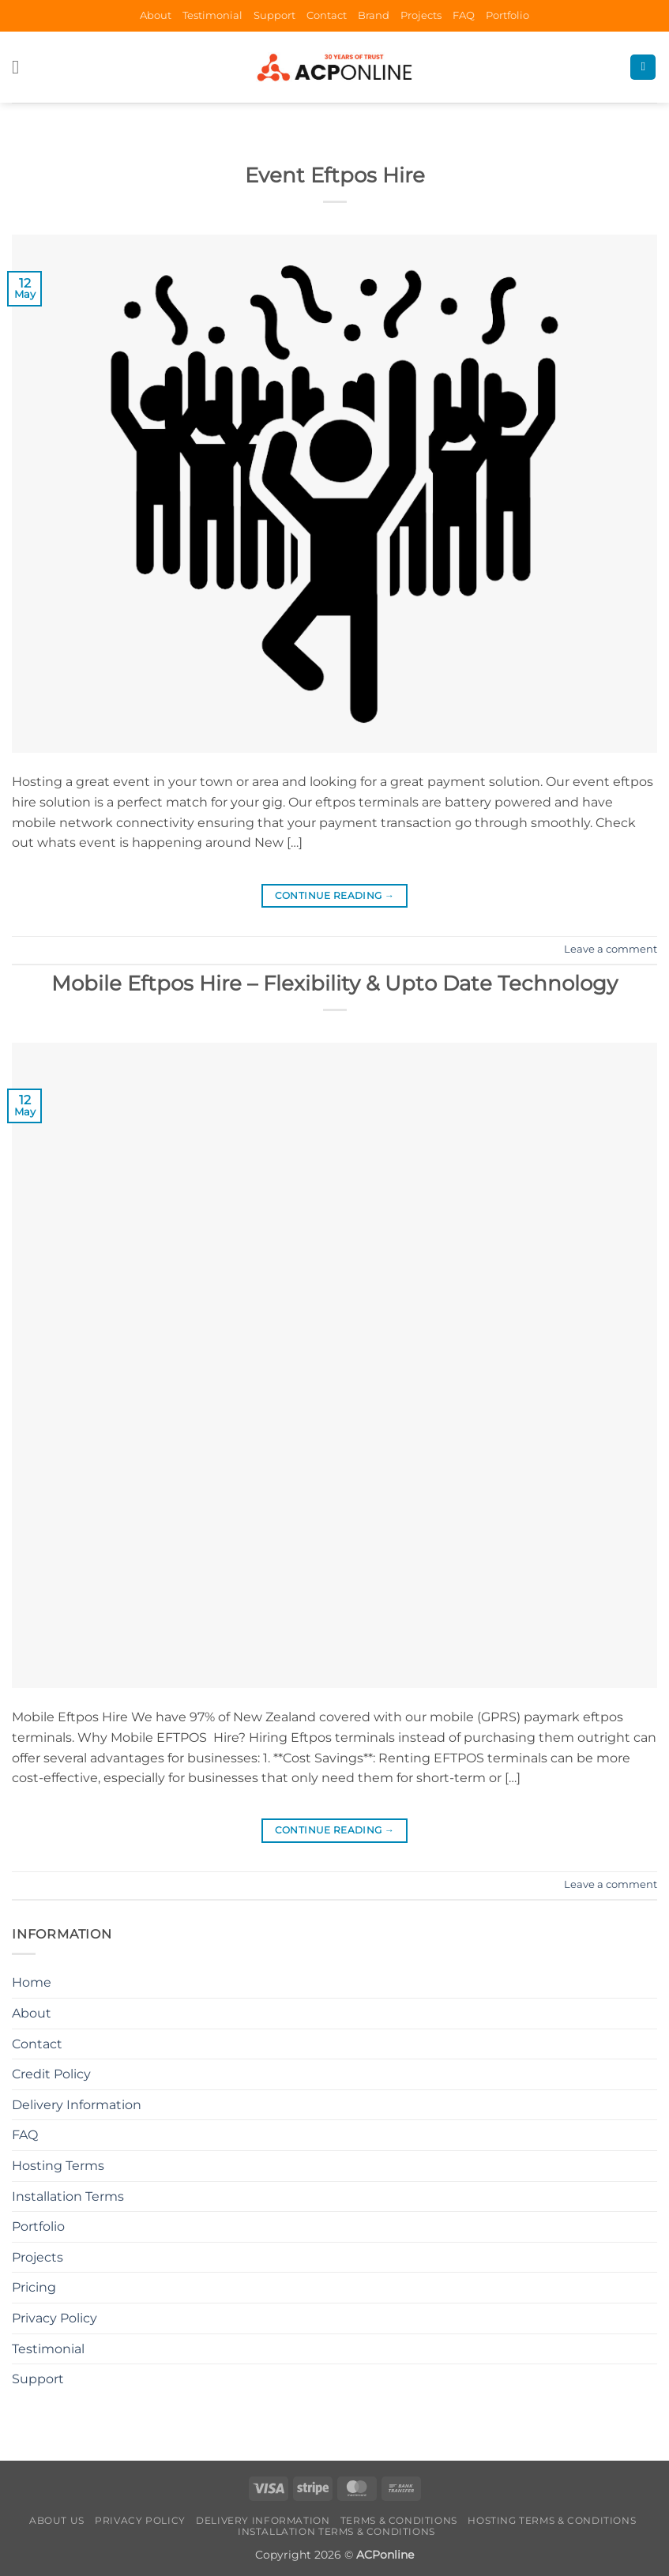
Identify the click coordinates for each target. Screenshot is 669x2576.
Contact (326, 15)
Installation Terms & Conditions (336, 2531)
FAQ (464, 15)
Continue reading (335, 895)
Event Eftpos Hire (335, 175)
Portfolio (507, 15)
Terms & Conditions (398, 2520)
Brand (373, 15)
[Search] (643, 68)
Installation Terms (68, 2196)
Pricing (34, 2287)
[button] (21, 66)
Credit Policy (51, 2073)
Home (31, 1982)
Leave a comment (610, 949)
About (155, 15)
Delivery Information (76, 2104)
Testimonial (212, 15)
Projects (421, 15)
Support (274, 15)
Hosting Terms (58, 2165)
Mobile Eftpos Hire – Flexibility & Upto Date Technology (334, 983)
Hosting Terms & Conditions (552, 2520)
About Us (57, 2520)
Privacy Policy (54, 2318)
